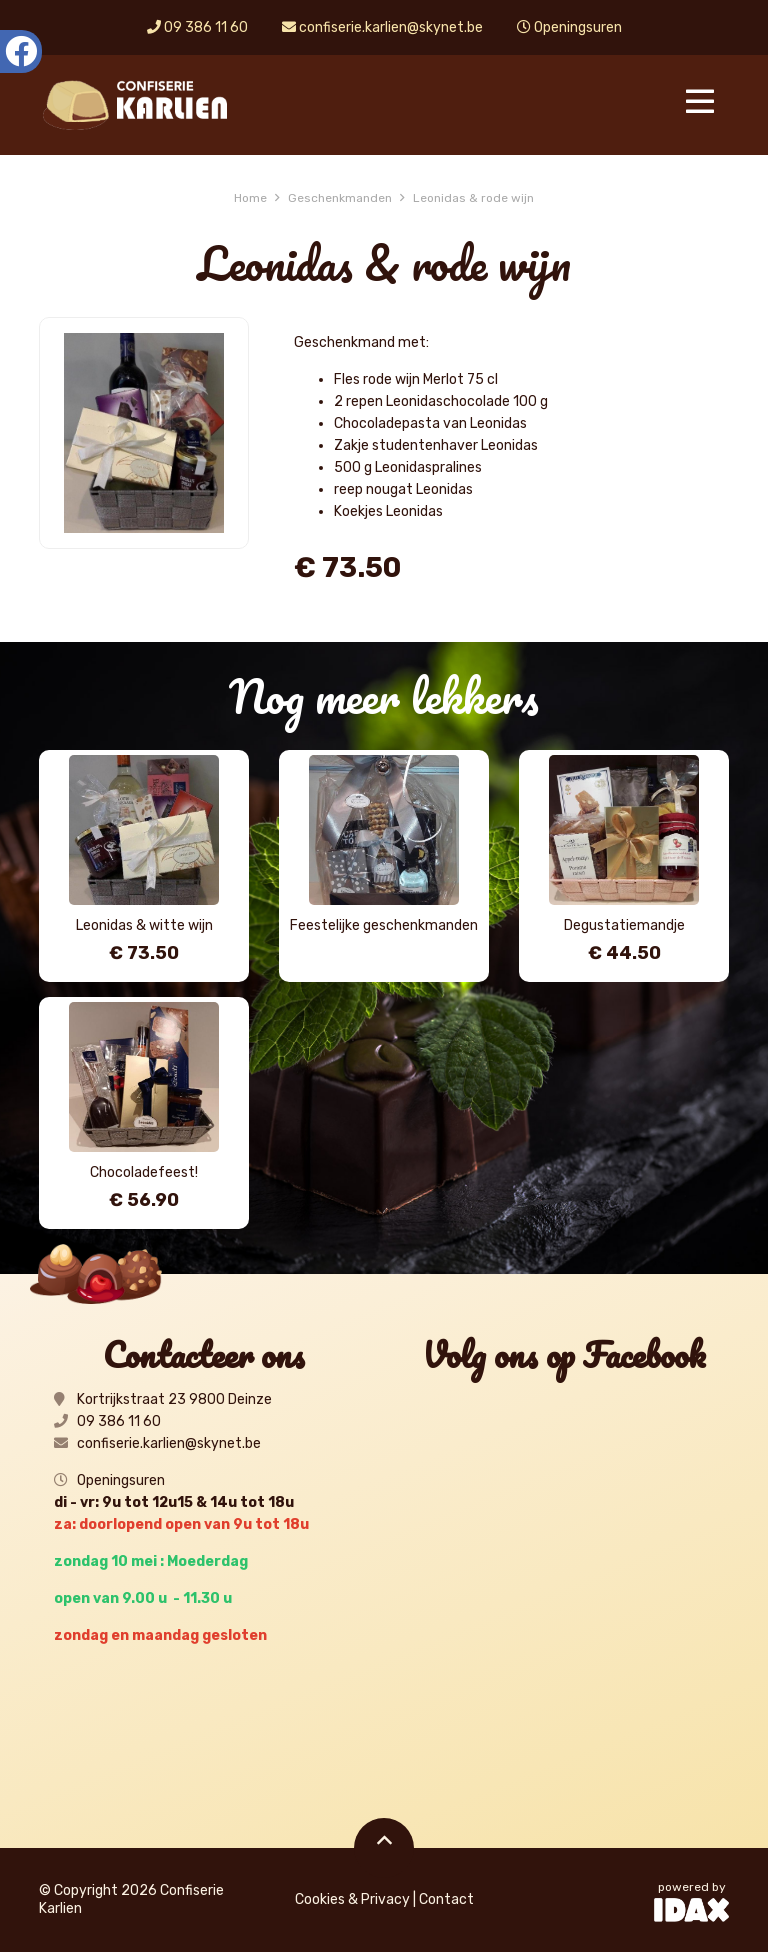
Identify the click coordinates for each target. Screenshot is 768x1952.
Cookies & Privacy (352, 1899)
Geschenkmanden (340, 198)
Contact (446, 1899)
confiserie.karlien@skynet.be (382, 27)
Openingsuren (569, 27)
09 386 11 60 (197, 27)
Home (250, 198)
